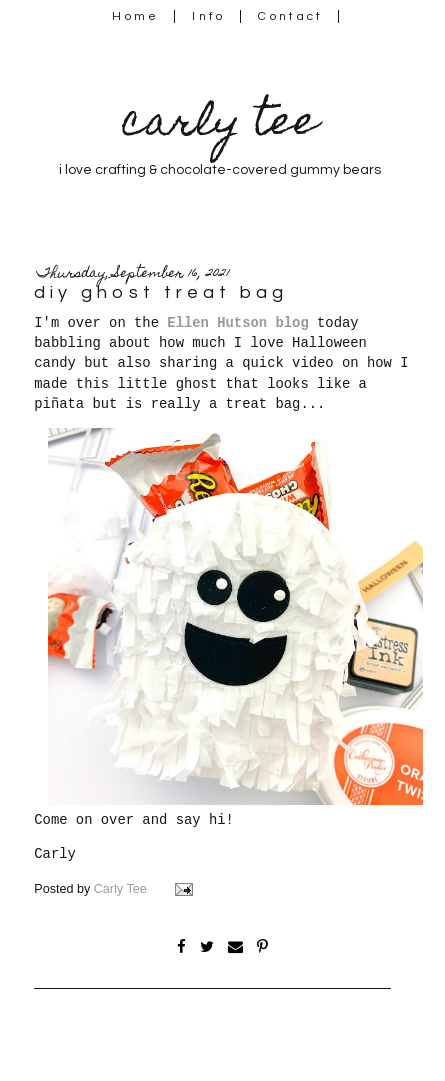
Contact (291, 16)
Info (208, 16)
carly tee (220, 125)
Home (135, 16)
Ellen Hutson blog (237, 323)
